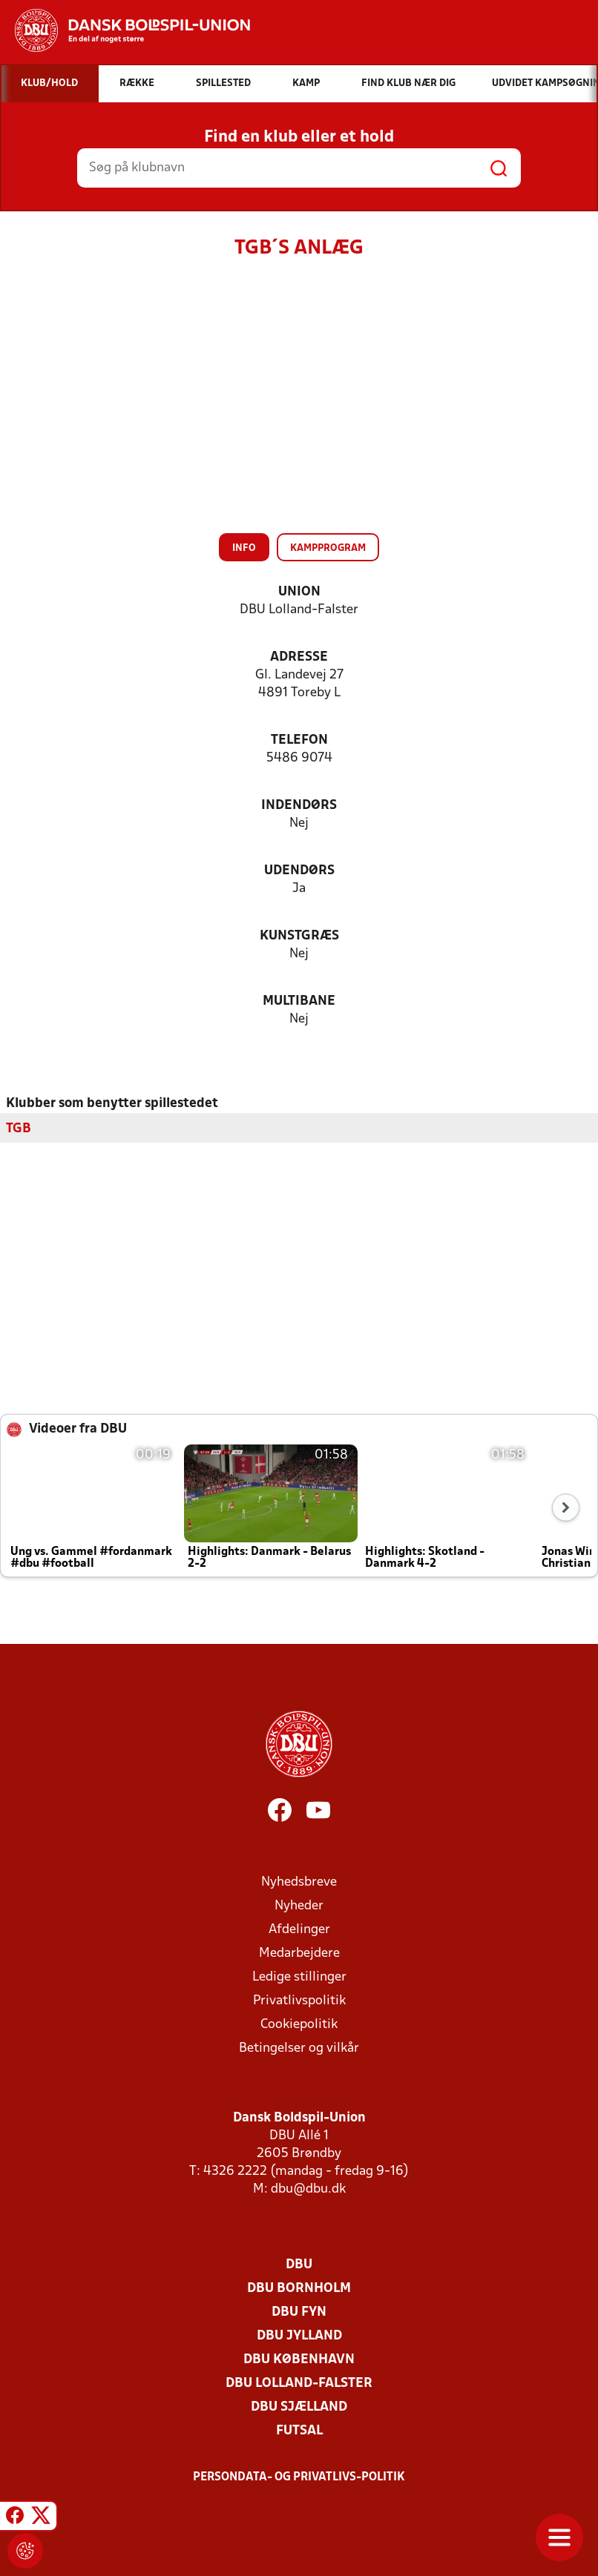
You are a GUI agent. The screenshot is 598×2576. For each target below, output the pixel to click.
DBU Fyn (299, 2312)
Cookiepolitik (299, 2024)
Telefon (299, 740)
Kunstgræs (299, 936)
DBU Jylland (299, 2336)
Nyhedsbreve (299, 1882)
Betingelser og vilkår (299, 2048)
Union (299, 592)
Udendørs (299, 871)
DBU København (299, 2360)
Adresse (299, 657)
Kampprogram (328, 548)
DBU (299, 2265)
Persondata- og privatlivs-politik (299, 2477)
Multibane (299, 1001)
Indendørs (299, 805)
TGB (18, 1129)
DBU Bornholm (299, 2288)
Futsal (299, 2431)
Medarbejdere (299, 1953)
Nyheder (299, 1906)
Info (244, 548)
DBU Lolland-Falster (299, 2383)
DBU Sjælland (299, 2407)
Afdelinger (299, 1929)
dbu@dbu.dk (308, 2189)
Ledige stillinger (299, 1977)
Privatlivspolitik (299, 2001)
